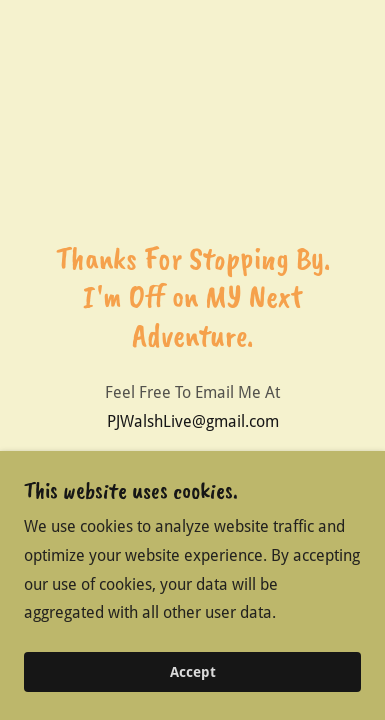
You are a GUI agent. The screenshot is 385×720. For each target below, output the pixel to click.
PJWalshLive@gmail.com (193, 421)
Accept (193, 700)
